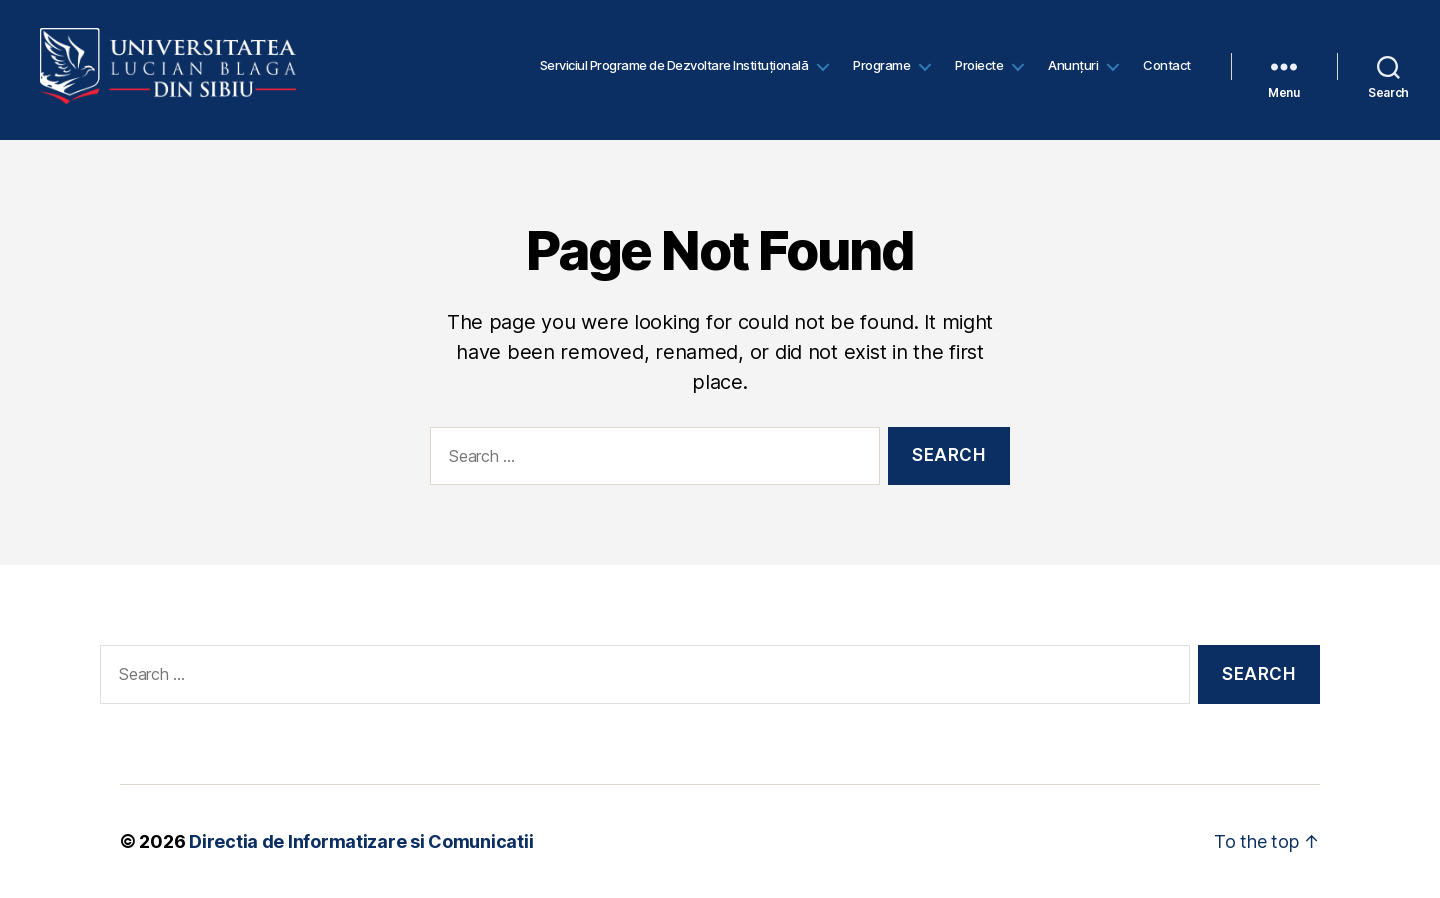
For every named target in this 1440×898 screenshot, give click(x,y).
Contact (1167, 69)
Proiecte (979, 69)
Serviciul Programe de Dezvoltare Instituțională (674, 69)
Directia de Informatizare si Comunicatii (361, 841)
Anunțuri (1073, 69)
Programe (881, 69)
